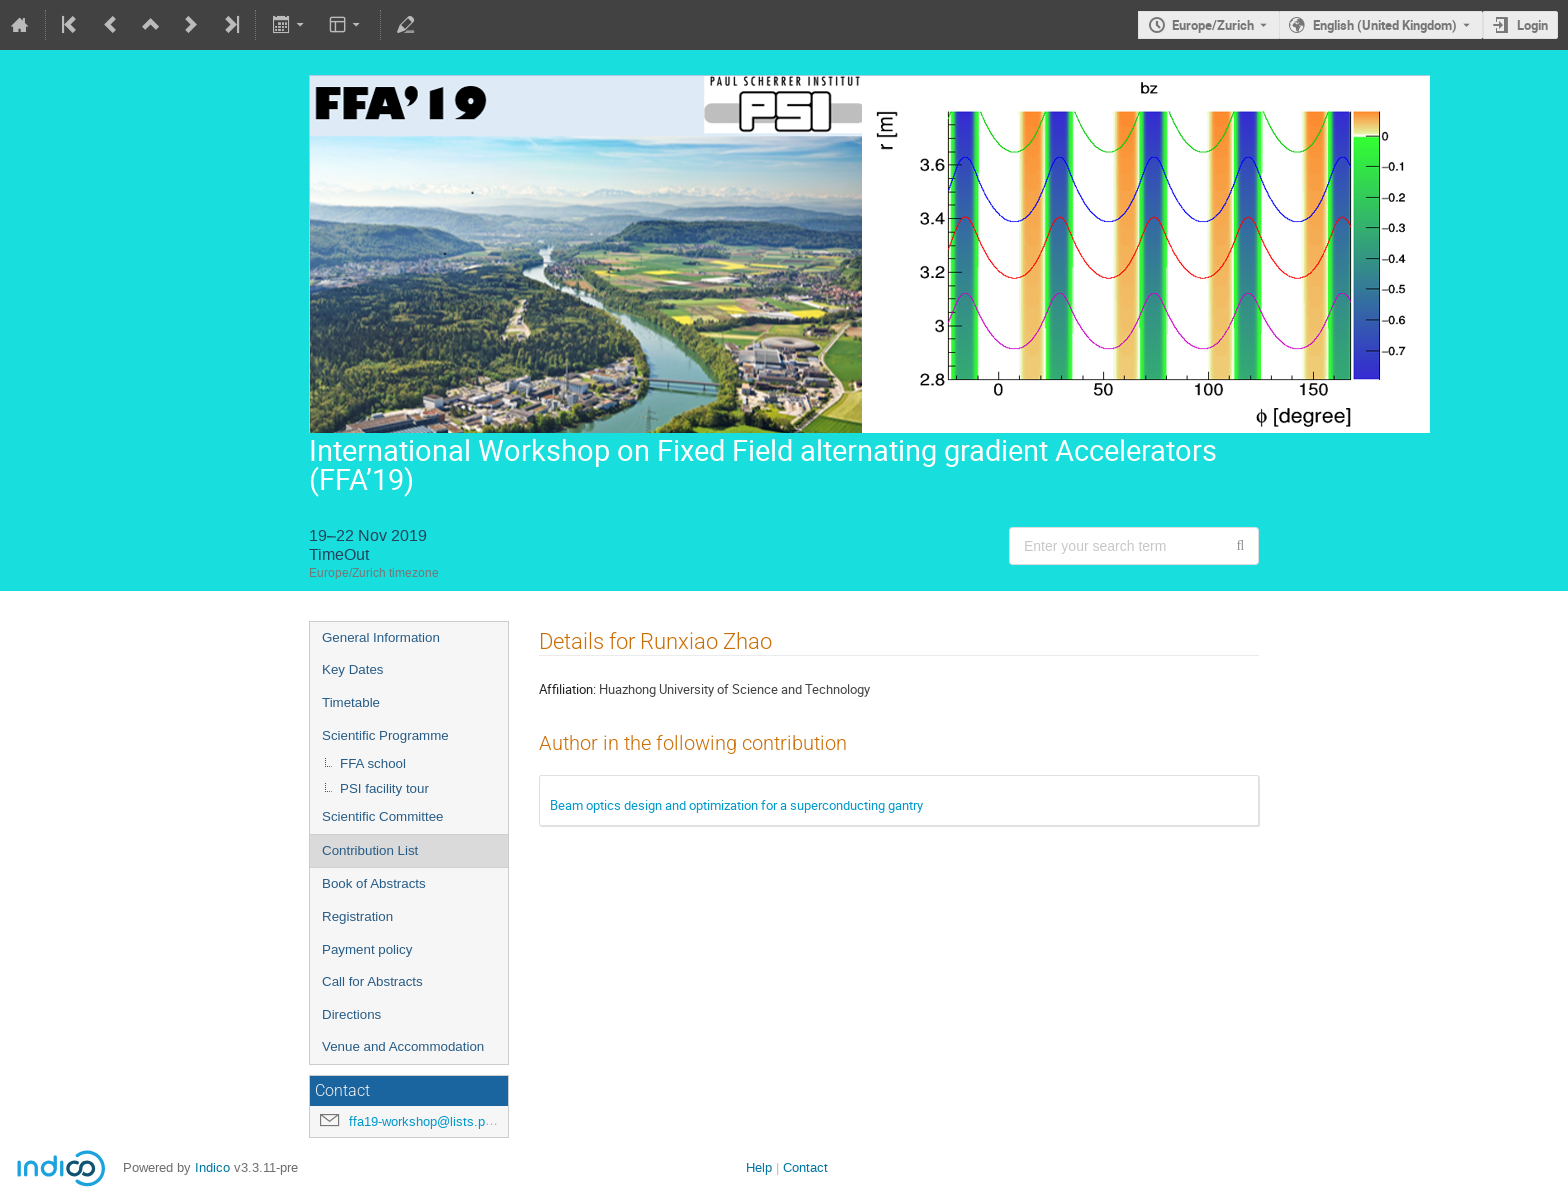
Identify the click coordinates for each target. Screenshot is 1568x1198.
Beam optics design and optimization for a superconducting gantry (736, 805)
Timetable (351, 702)
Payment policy (367, 949)
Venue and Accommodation (403, 1046)
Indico (212, 1167)
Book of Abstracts (374, 883)
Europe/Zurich (1213, 25)
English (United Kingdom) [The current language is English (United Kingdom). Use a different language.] (1385, 25)
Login (1532, 25)
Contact (805, 1167)
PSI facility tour (384, 788)
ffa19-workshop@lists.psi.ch (431, 1121)
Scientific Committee (382, 816)
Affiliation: (567, 689)
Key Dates (353, 669)
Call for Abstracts (372, 981)
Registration (357, 916)
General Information (381, 637)
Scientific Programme (385, 735)
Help (759, 1167)
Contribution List (370, 850)
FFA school (373, 763)
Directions (351, 1014)
